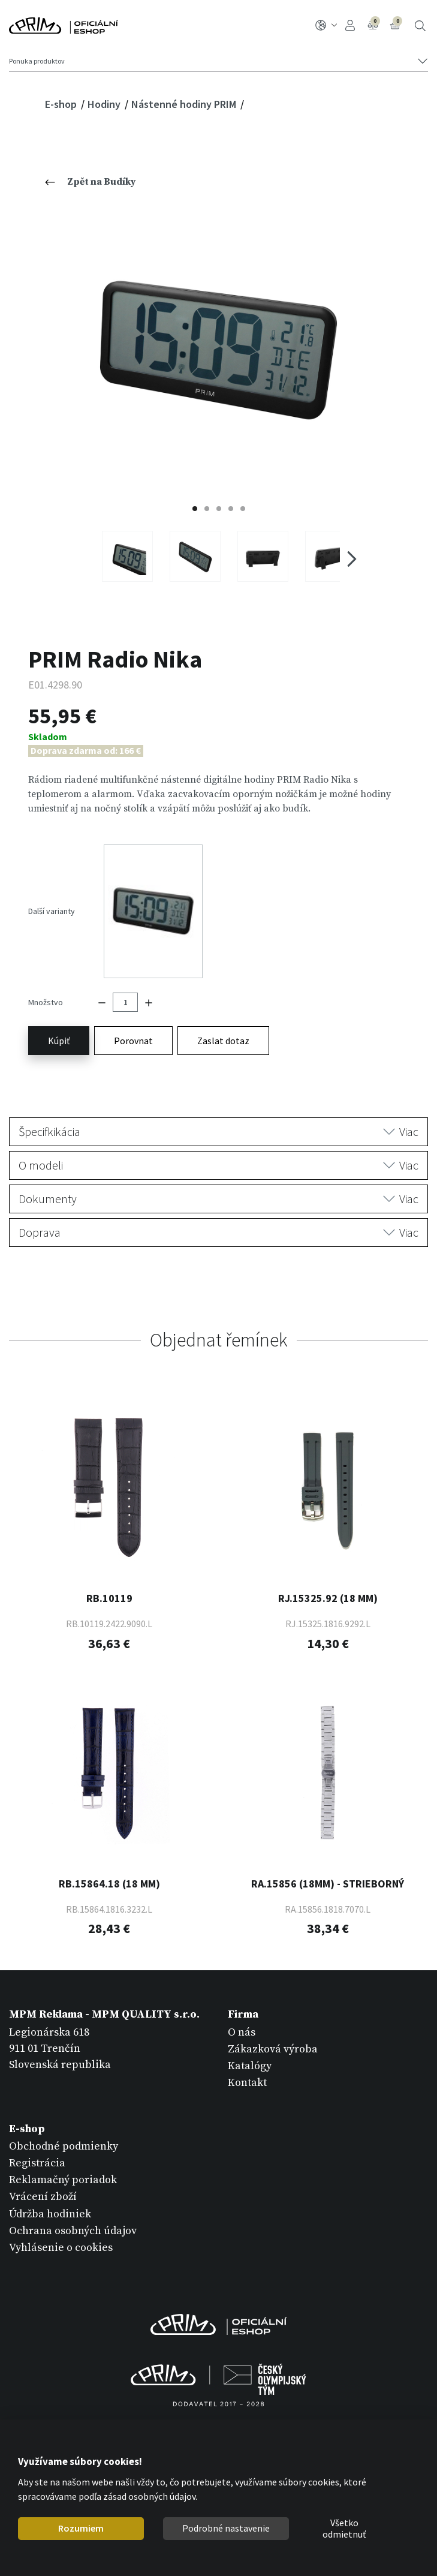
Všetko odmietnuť (344, 2528)
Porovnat (133, 1023)
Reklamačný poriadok (63, 2162)
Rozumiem (81, 2528)
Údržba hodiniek (50, 2195)
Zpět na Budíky (90, 182)
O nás (241, 2014)
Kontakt (247, 2065)
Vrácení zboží (43, 2179)
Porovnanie (374, 24)
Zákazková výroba (273, 2031)
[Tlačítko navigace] (218, 61)
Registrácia (37, 2145)
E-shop (62, 104)
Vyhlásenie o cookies (61, 2230)
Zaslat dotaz (223, 1023)
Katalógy (250, 2048)
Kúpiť (59, 1023)
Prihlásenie (350, 25)
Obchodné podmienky (63, 2128)
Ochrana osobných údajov (73, 2212)
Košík (396, 24)
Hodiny (105, 104)
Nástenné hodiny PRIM (185, 104)
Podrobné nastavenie (226, 2528)
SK (326, 25)
